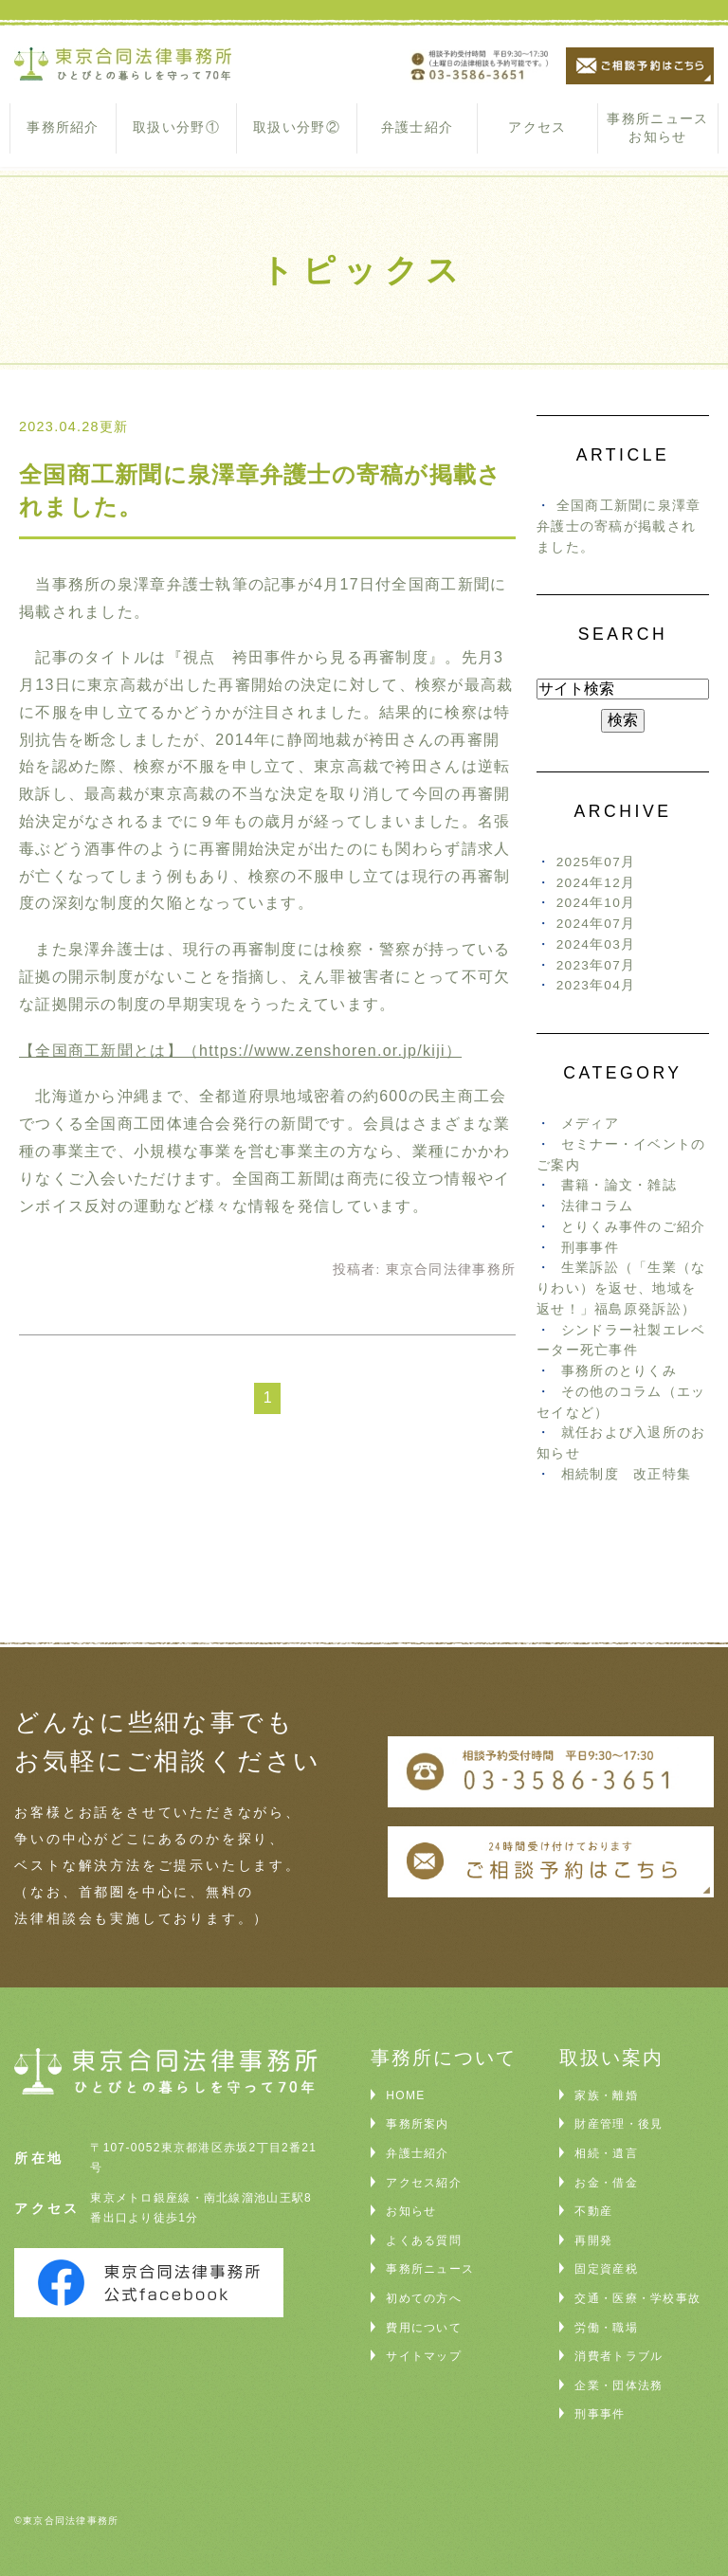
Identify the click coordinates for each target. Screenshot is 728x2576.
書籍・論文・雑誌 (619, 1185)
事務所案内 (417, 2124)
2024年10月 (596, 903)
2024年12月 (596, 883)
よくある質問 (424, 2240)
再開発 (593, 2240)
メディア (590, 1123)
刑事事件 (590, 1248)
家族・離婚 (605, 2095)
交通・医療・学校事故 (637, 2298)
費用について (424, 2327)
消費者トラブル (618, 2356)
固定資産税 (605, 2269)
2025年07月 (596, 862)
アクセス (537, 127)
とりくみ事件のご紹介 (633, 1227)
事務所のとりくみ (619, 1371)
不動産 (593, 2211)
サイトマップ (424, 2356)
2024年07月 (596, 923)
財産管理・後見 (618, 2124)
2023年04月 (596, 985)
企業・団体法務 (618, 2385)
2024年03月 (596, 944)
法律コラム (597, 1206)
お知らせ (411, 2211)
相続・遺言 (605, 2153)
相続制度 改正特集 (626, 1474)
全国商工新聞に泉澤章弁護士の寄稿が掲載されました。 (619, 526)
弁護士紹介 (417, 127)
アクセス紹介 (424, 2182)
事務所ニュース (430, 2269)
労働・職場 (605, 2327)
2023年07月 (596, 965)
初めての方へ (424, 2298)
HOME (405, 2095)
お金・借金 (605, 2182)
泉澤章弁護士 (167, 584)
